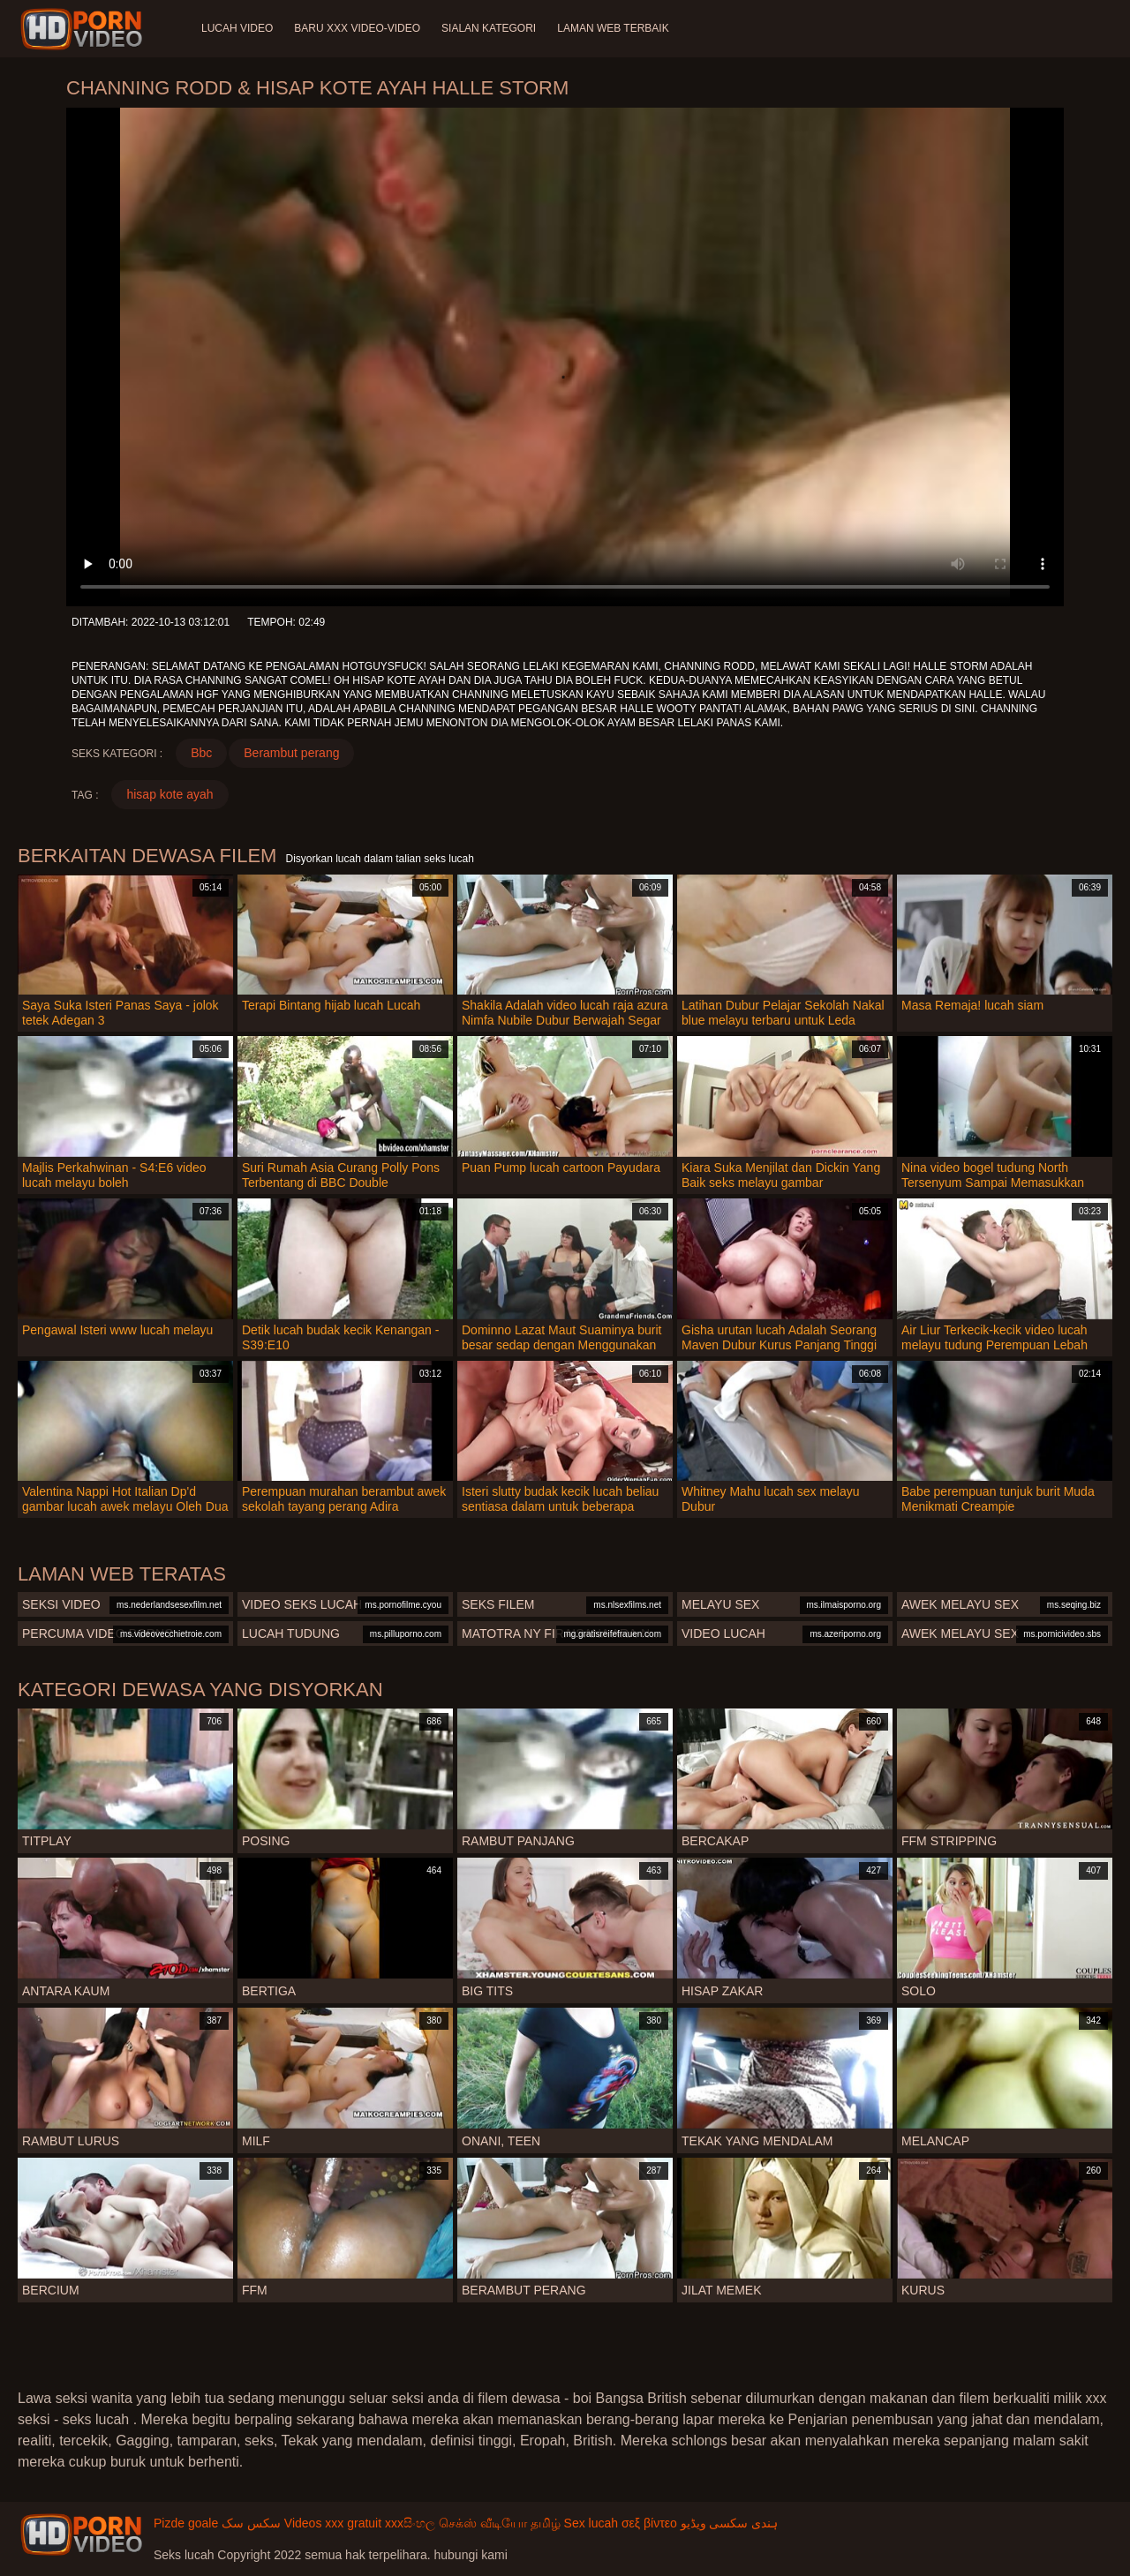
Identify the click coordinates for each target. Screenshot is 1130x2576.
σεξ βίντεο (649, 2523)
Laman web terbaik (612, 28)
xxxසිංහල (410, 2523)
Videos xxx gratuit (332, 2523)
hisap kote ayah (169, 794)
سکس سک (251, 2523)
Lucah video (237, 28)
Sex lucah (591, 2523)
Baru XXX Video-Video (357, 28)
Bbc (201, 753)
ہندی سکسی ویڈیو (730, 2523)
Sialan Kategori (488, 28)
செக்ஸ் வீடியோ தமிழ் (500, 2523)
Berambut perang (291, 753)
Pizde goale (186, 2523)
